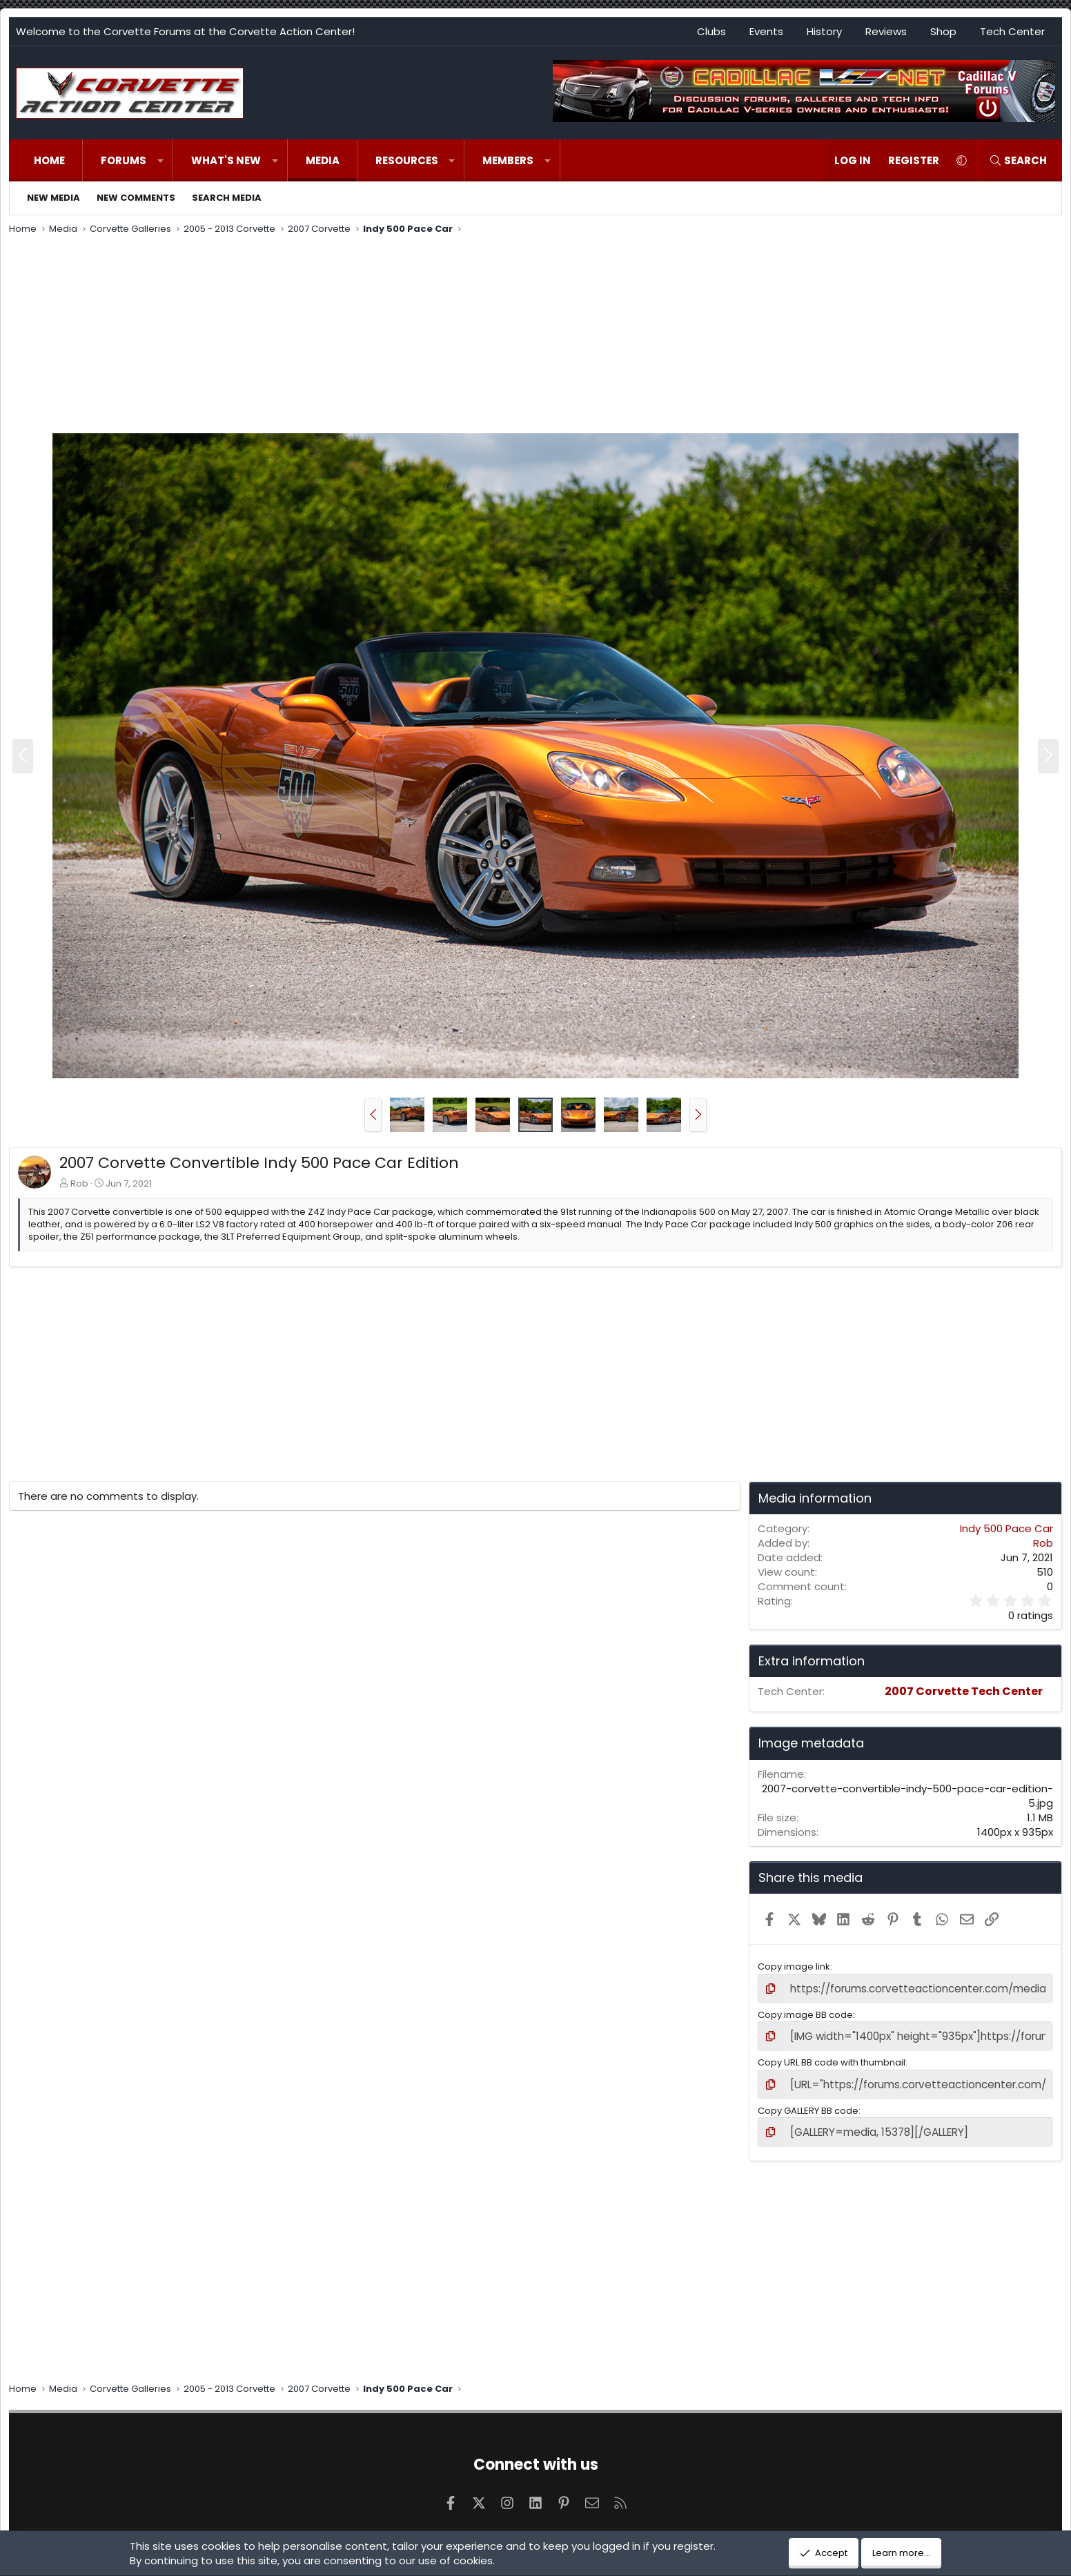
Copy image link (794, 1966)
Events (766, 31)
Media (323, 160)
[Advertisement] (535, 336)
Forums (123, 160)
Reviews (886, 31)
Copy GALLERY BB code (808, 2104)
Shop (943, 31)
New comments (136, 197)
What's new (226, 160)
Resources (406, 160)
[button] (160, 160)
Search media (227, 197)
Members (507, 160)
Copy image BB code (805, 2012)
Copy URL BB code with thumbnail (831, 2058)
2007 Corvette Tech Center (964, 1691)
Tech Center (1012, 31)
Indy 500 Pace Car (1006, 1528)
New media (53, 197)
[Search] (1018, 160)
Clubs (711, 31)
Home (49, 160)
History (824, 31)
